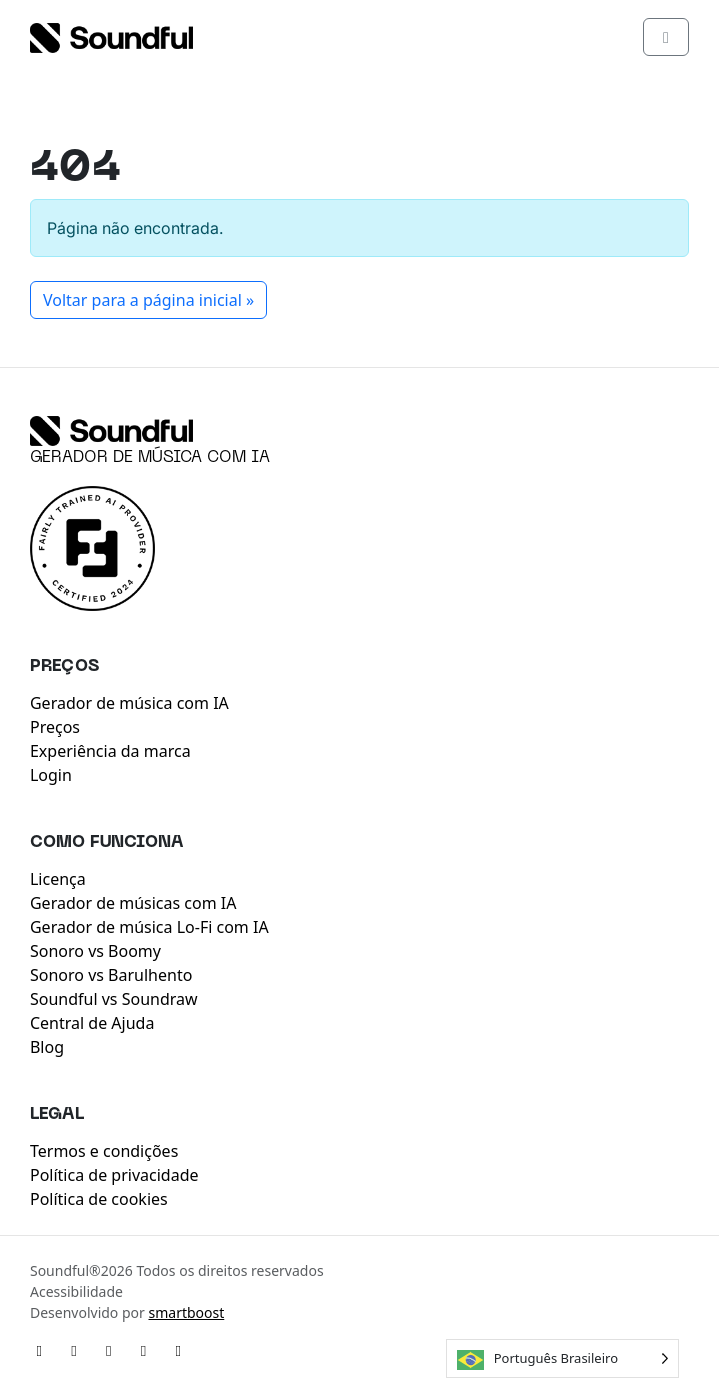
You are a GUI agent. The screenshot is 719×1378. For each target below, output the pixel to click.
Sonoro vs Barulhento (111, 975)
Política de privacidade (114, 1175)
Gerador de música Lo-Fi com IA (149, 927)
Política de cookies (99, 1199)
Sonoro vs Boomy (95, 951)
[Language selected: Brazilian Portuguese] (562, 1358)
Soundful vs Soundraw (114, 999)
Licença (58, 879)
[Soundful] (111, 431)
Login (51, 775)
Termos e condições (104, 1151)
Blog (47, 1047)
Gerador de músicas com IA (133, 903)
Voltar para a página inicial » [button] (148, 300)
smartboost (186, 1312)
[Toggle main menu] (666, 37)
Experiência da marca (110, 751)
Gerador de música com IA (150, 458)
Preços (55, 727)
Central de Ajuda (92, 1023)
